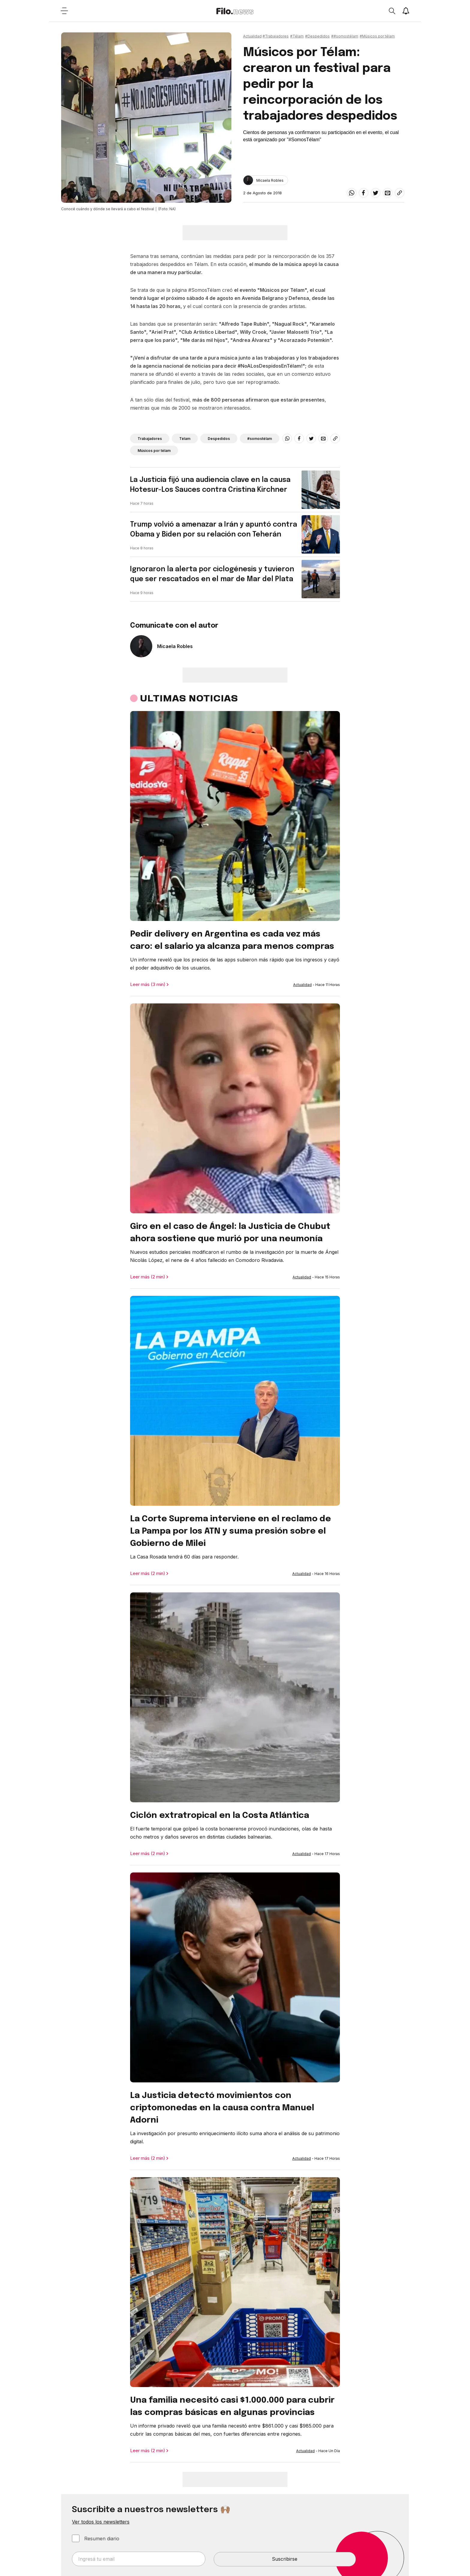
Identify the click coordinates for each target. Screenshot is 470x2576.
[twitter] (375, 193)
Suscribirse (284, 2559)
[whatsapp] (351, 193)
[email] (387, 193)
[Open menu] (64, 11)
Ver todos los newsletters (100, 2522)
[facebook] (363, 193)
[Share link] (399, 193)
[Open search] (392, 11)
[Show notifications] (406, 11)
